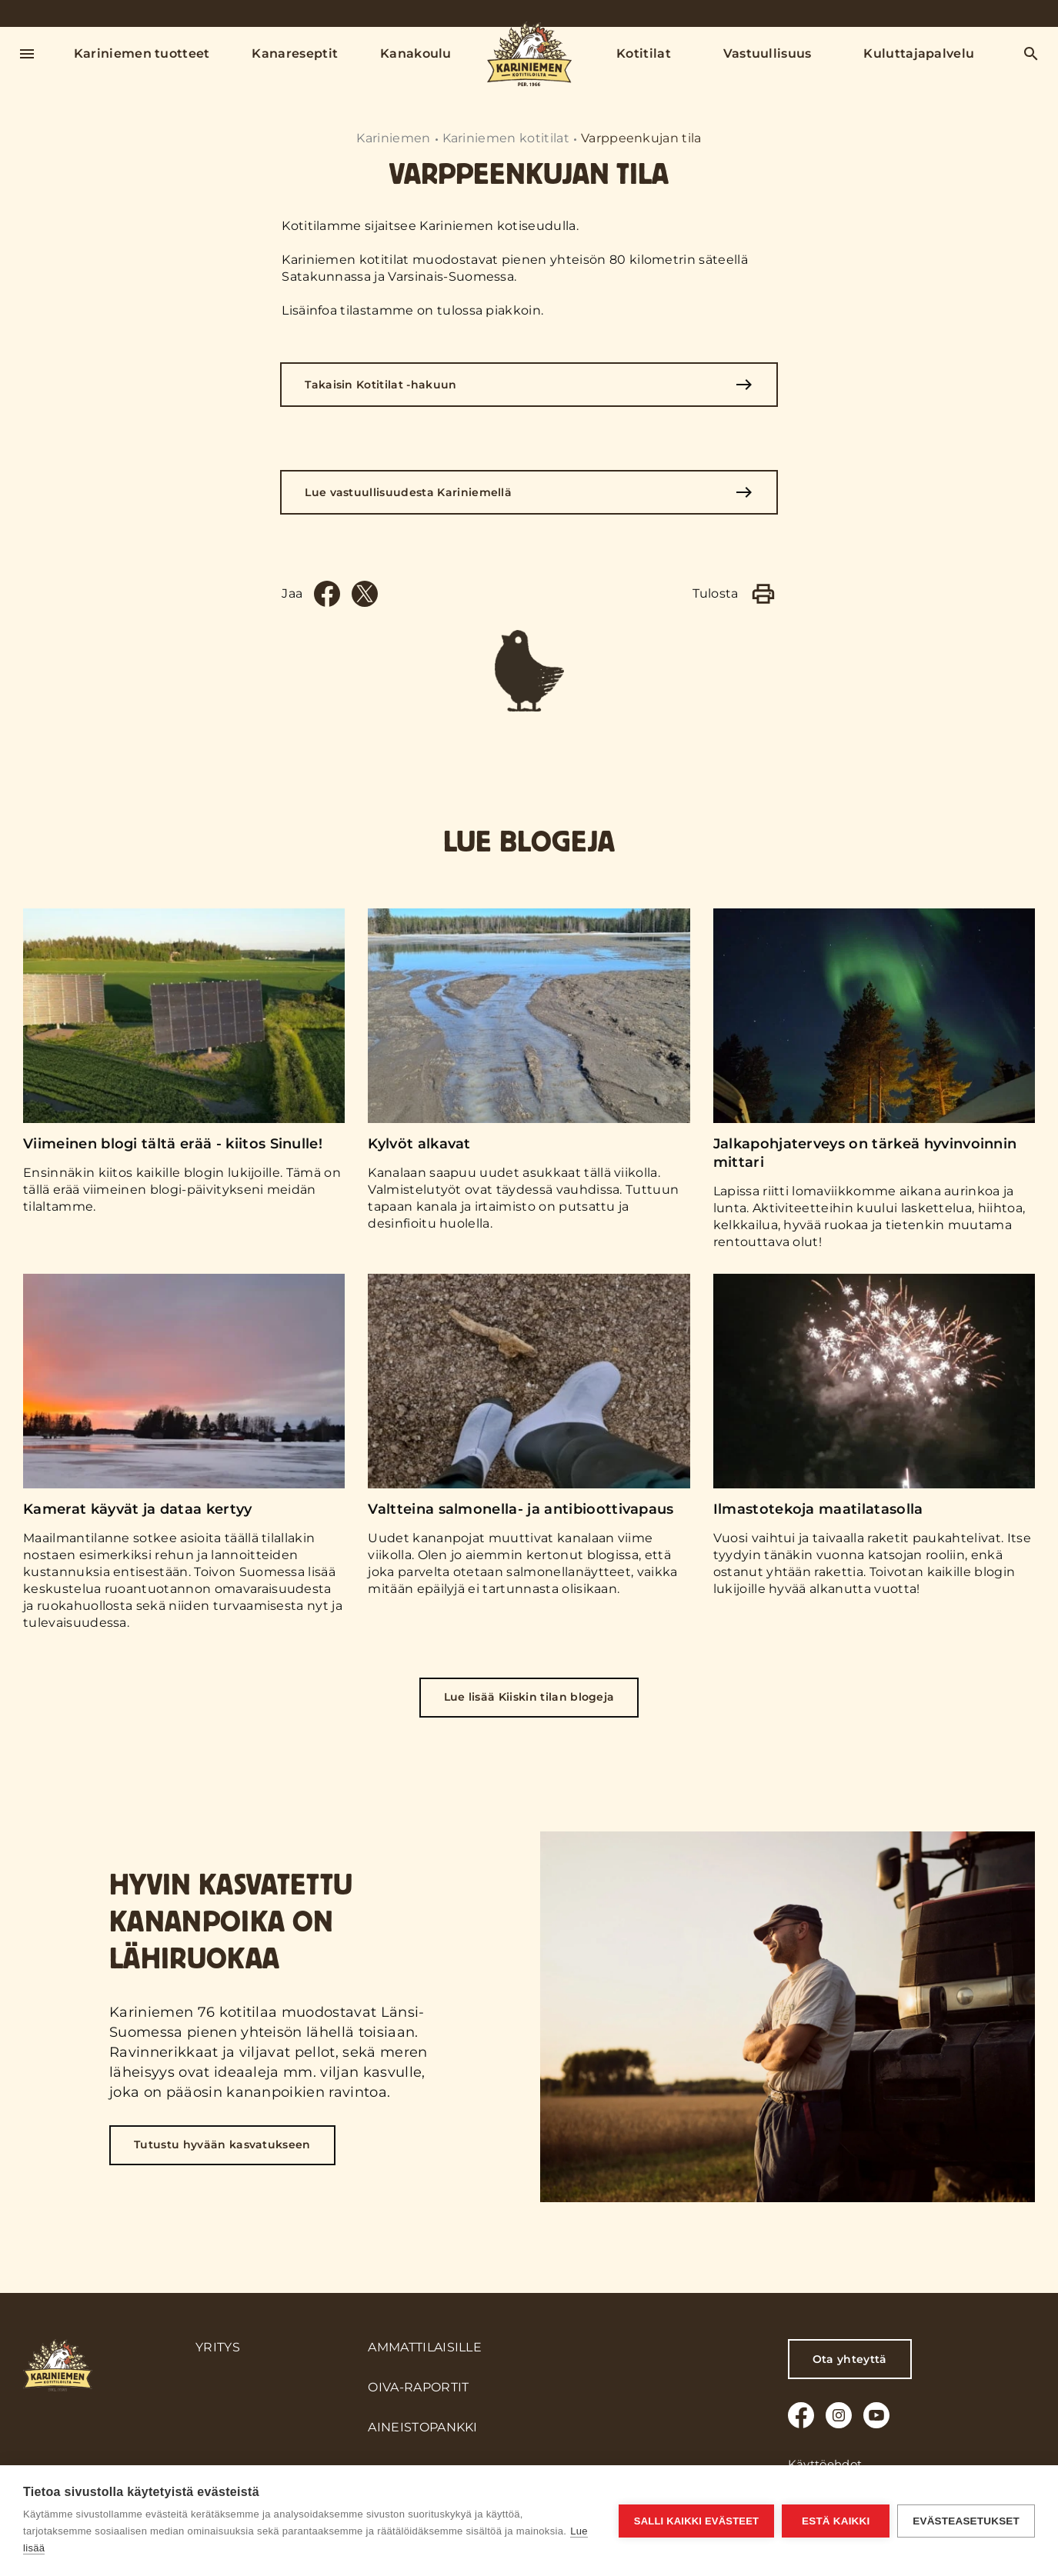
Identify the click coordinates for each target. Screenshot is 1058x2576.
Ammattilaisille (425, 2347)
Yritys (217, 2347)
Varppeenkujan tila (641, 138)
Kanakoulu (416, 53)
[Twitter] (365, 594)
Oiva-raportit (418, 2387)
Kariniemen (393, 138)
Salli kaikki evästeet (696, 2521)
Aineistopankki (422, 2427)
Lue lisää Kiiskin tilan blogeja (529, 1697)
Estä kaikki (835, 2521)
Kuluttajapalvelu (918, 53)
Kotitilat (643, 53)
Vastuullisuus (767, 53)
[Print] (763, 594)
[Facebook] (327, 594)
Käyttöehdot (825, 2464)
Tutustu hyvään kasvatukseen (222, 2144)
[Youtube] (876, 2415)
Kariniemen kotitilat (505, 138)
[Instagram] (839, 2415)
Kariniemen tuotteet (142, 53)
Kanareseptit (295, 53)
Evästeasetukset (966, 2521)
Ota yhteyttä (850, 2359)
